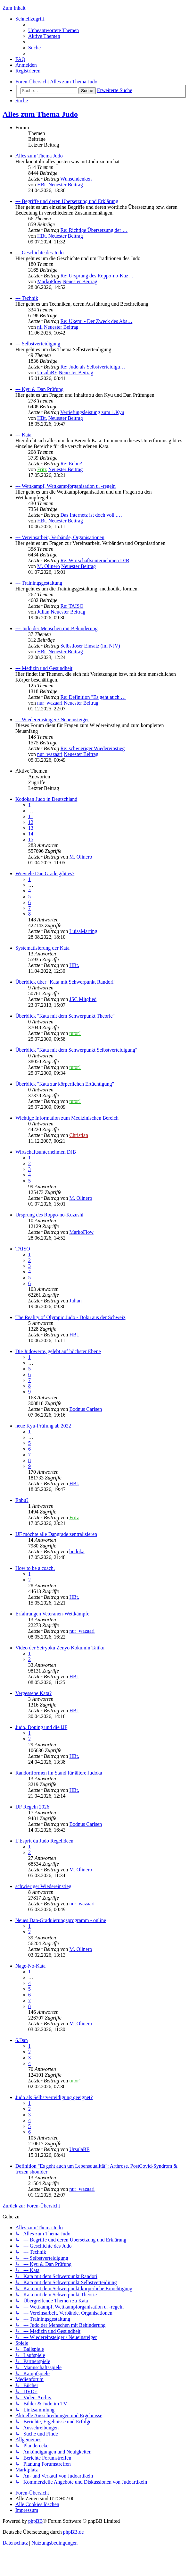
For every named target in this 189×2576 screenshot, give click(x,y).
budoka (76, 1551)
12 (30, 822)
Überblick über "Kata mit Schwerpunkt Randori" (65, 982)
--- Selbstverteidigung (37, 343)
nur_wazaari (49, 703)
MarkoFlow (49, 281)
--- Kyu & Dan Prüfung (39, 389)
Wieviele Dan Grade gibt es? (44, 873)
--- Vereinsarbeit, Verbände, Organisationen (59, 537)
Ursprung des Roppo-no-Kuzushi (49, 1214)
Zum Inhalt (14, 8)
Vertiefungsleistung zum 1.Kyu (92, 412)
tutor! (75, 1033)
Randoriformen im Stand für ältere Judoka (58, 1772)
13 (30, 828)
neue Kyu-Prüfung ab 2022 (43, 1425)
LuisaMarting (83, 931)
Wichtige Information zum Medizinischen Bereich (67, 1118)
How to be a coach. (35, 1568)
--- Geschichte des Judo (39, 252)
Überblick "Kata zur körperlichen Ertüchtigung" (64, 1084)
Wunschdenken (76, 179)
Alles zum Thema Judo (40, 114)
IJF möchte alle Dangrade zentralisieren (56, 1534)
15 (30, 839)
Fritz (42, 469)
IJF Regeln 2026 (32, 1806)
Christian (78, 1135)
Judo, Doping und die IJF (41, 1727)
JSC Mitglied (82, 999)
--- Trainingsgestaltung (38, 583)
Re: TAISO (71, 606)
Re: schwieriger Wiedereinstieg (92, 748)
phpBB (35, 2521)
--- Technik (26, 298)
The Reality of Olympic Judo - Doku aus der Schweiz (70, 1317)
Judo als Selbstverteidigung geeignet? (54, 2097)
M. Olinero (48, 566)
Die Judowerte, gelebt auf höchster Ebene (58, 1351)
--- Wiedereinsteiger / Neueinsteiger (52, 719)
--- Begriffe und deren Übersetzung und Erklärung (66, 201)
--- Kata (23, 434)
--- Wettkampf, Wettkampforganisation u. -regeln (65, 486)
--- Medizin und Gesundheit (43, 668)
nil (40, 327)
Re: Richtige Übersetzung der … (93, 230)
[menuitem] (53, 30)
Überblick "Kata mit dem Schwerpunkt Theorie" (65, 1016)
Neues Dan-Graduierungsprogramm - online (60, 1920)
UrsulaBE (47, 372)
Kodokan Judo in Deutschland (46, 799)
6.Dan (21, 2040)
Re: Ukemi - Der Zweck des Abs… (96, 321)
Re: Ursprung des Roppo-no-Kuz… (96, 275)
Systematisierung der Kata (42, 948)
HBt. (42, 184)
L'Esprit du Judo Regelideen (44, 1840)
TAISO (22, 1248)
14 (30, 833)
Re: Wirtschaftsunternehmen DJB (94, 560)
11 (30, 816)
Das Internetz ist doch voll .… (91, 515)
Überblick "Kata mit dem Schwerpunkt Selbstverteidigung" (76, 1050)
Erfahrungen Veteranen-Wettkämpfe (52, 1613)
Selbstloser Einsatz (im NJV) (90, 645)
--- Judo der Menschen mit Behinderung (56, 628)
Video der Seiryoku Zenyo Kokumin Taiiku (59, 1647)
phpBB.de (73, 2532)
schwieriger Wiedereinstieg (43, 1886)
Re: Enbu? (71, 463)
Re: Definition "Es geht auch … (93, 697)
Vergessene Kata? (33, 1693)
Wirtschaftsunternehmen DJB (45, 1152)
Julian (43, 611)
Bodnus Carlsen (85, 1409)
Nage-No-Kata (30, 1966)
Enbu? (22, 1500)
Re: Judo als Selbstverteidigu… (92, 366)
